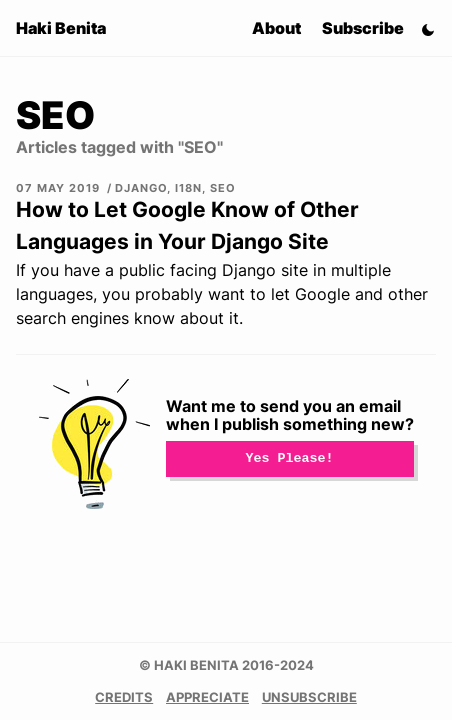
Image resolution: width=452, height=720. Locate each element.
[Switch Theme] (428, 28)
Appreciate (207, 697)
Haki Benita (61, 28)
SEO (223, 188)
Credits (124, 697)
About (276, 28)
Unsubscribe (309, 697)
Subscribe (363, 28)
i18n (188, 188)
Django (141, 188)
